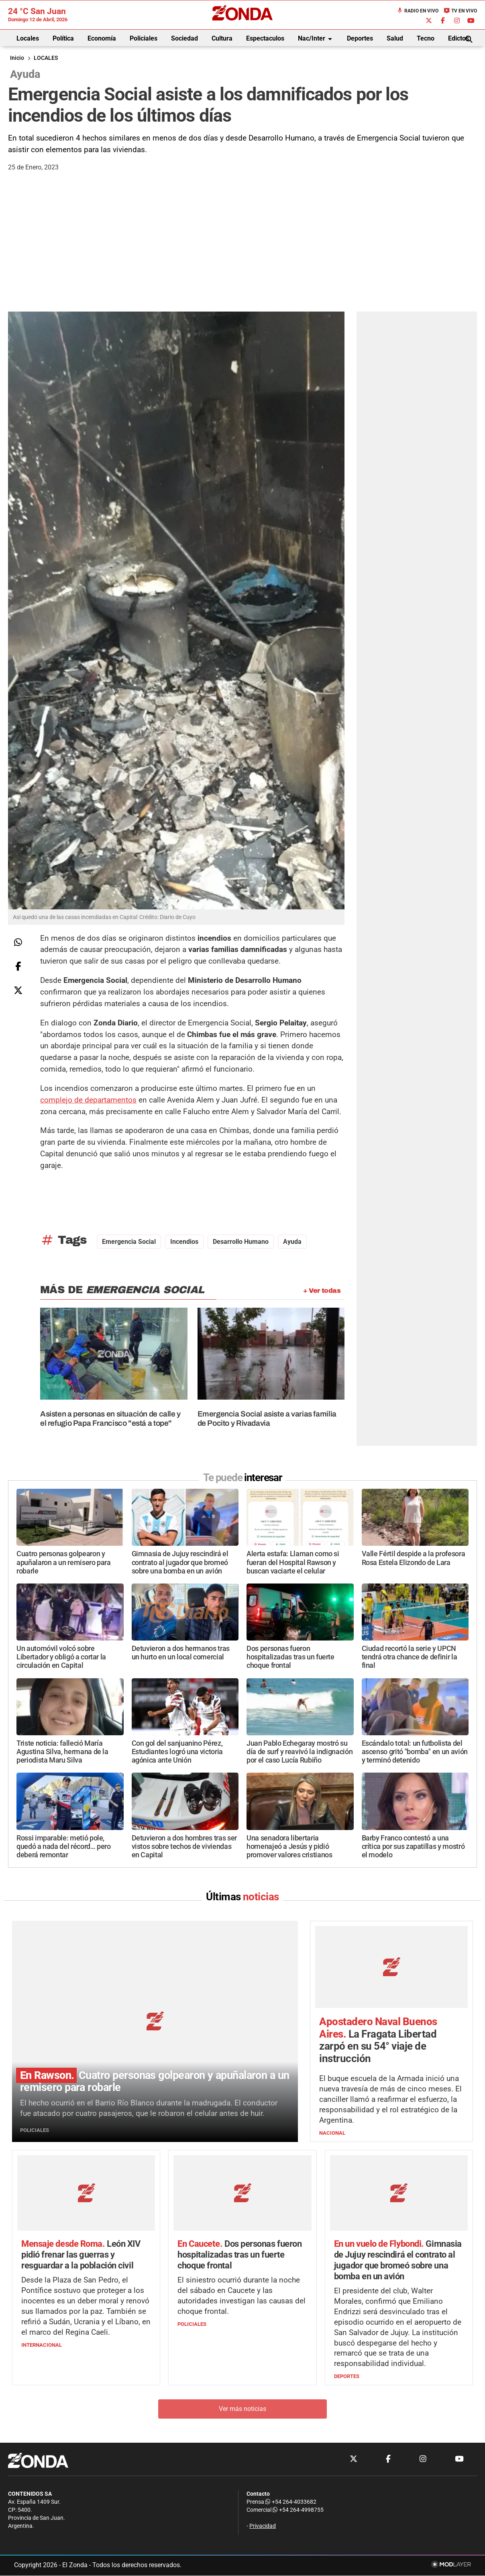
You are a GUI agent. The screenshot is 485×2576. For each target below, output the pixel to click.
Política (63, 38)
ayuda (292, 1241)
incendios (184, 1241)
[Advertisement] (242, 251)
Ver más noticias (242, 2409)
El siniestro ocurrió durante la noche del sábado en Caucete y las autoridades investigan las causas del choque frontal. (241, 2296)
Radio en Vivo (417, 10)
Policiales (143, 38)
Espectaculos (265, 38)
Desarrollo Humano (241, 1241)
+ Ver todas (321, 1290)
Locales (27, 38)
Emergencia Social (129, 1241)
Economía (102, 38)
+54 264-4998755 (297, 2510)
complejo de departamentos (88, 1100)
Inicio (17, 58)
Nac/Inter (316, 39)
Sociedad (184, 38)
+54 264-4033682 (290, 2502)
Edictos (458, 38)
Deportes (360, 38)
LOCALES (46, 58)
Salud (395, 38)
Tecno (425, 38)
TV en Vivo (460, 10)
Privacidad (262, 2526)
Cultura (222, 38)
